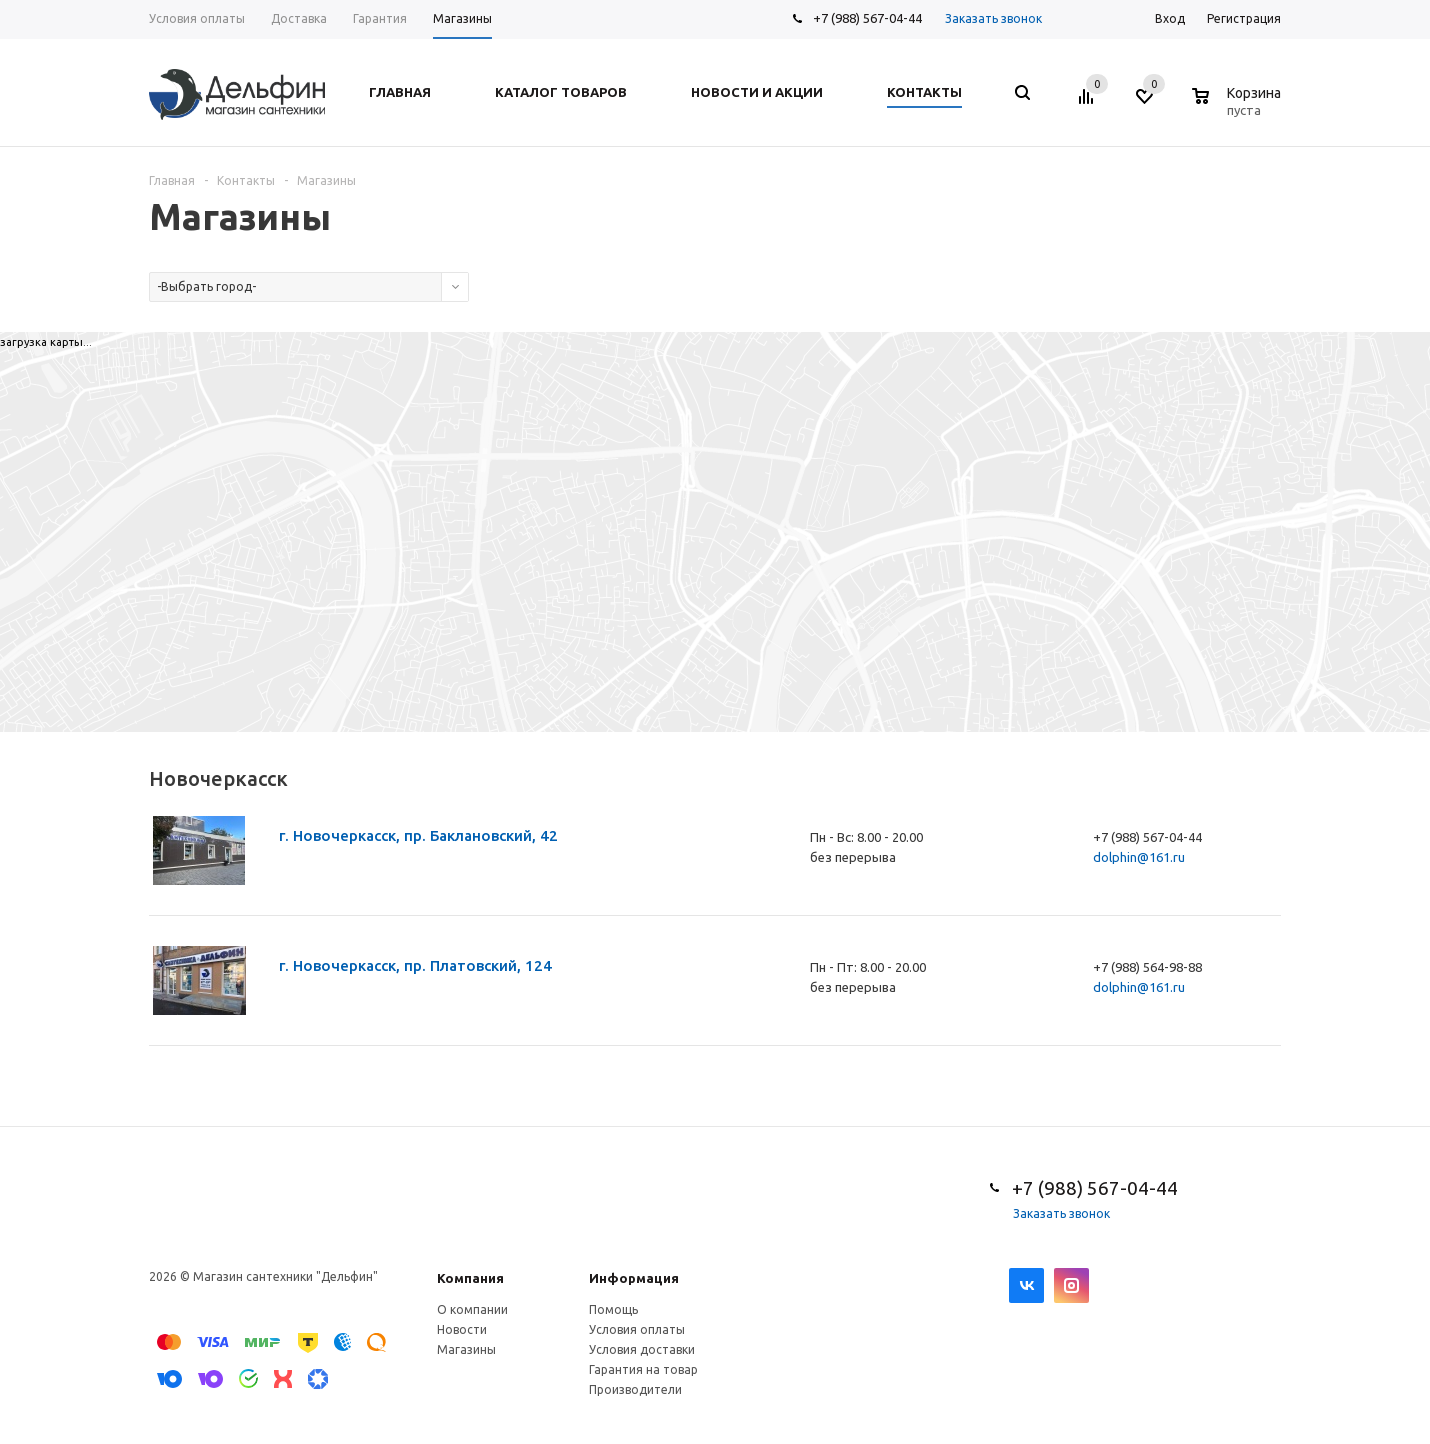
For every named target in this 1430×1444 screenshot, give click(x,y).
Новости (462, 1329)
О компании (472, 1309)
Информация (634, 1278)
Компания (470, 1278)
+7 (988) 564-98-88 (1147, 967)
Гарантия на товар (643, 1369)
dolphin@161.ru (1139, 857)
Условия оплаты (637, 1329)
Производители (635, 1389)
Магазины (466, 1349)
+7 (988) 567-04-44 (867, 18)
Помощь (613, 1309)
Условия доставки (642, 1349)
